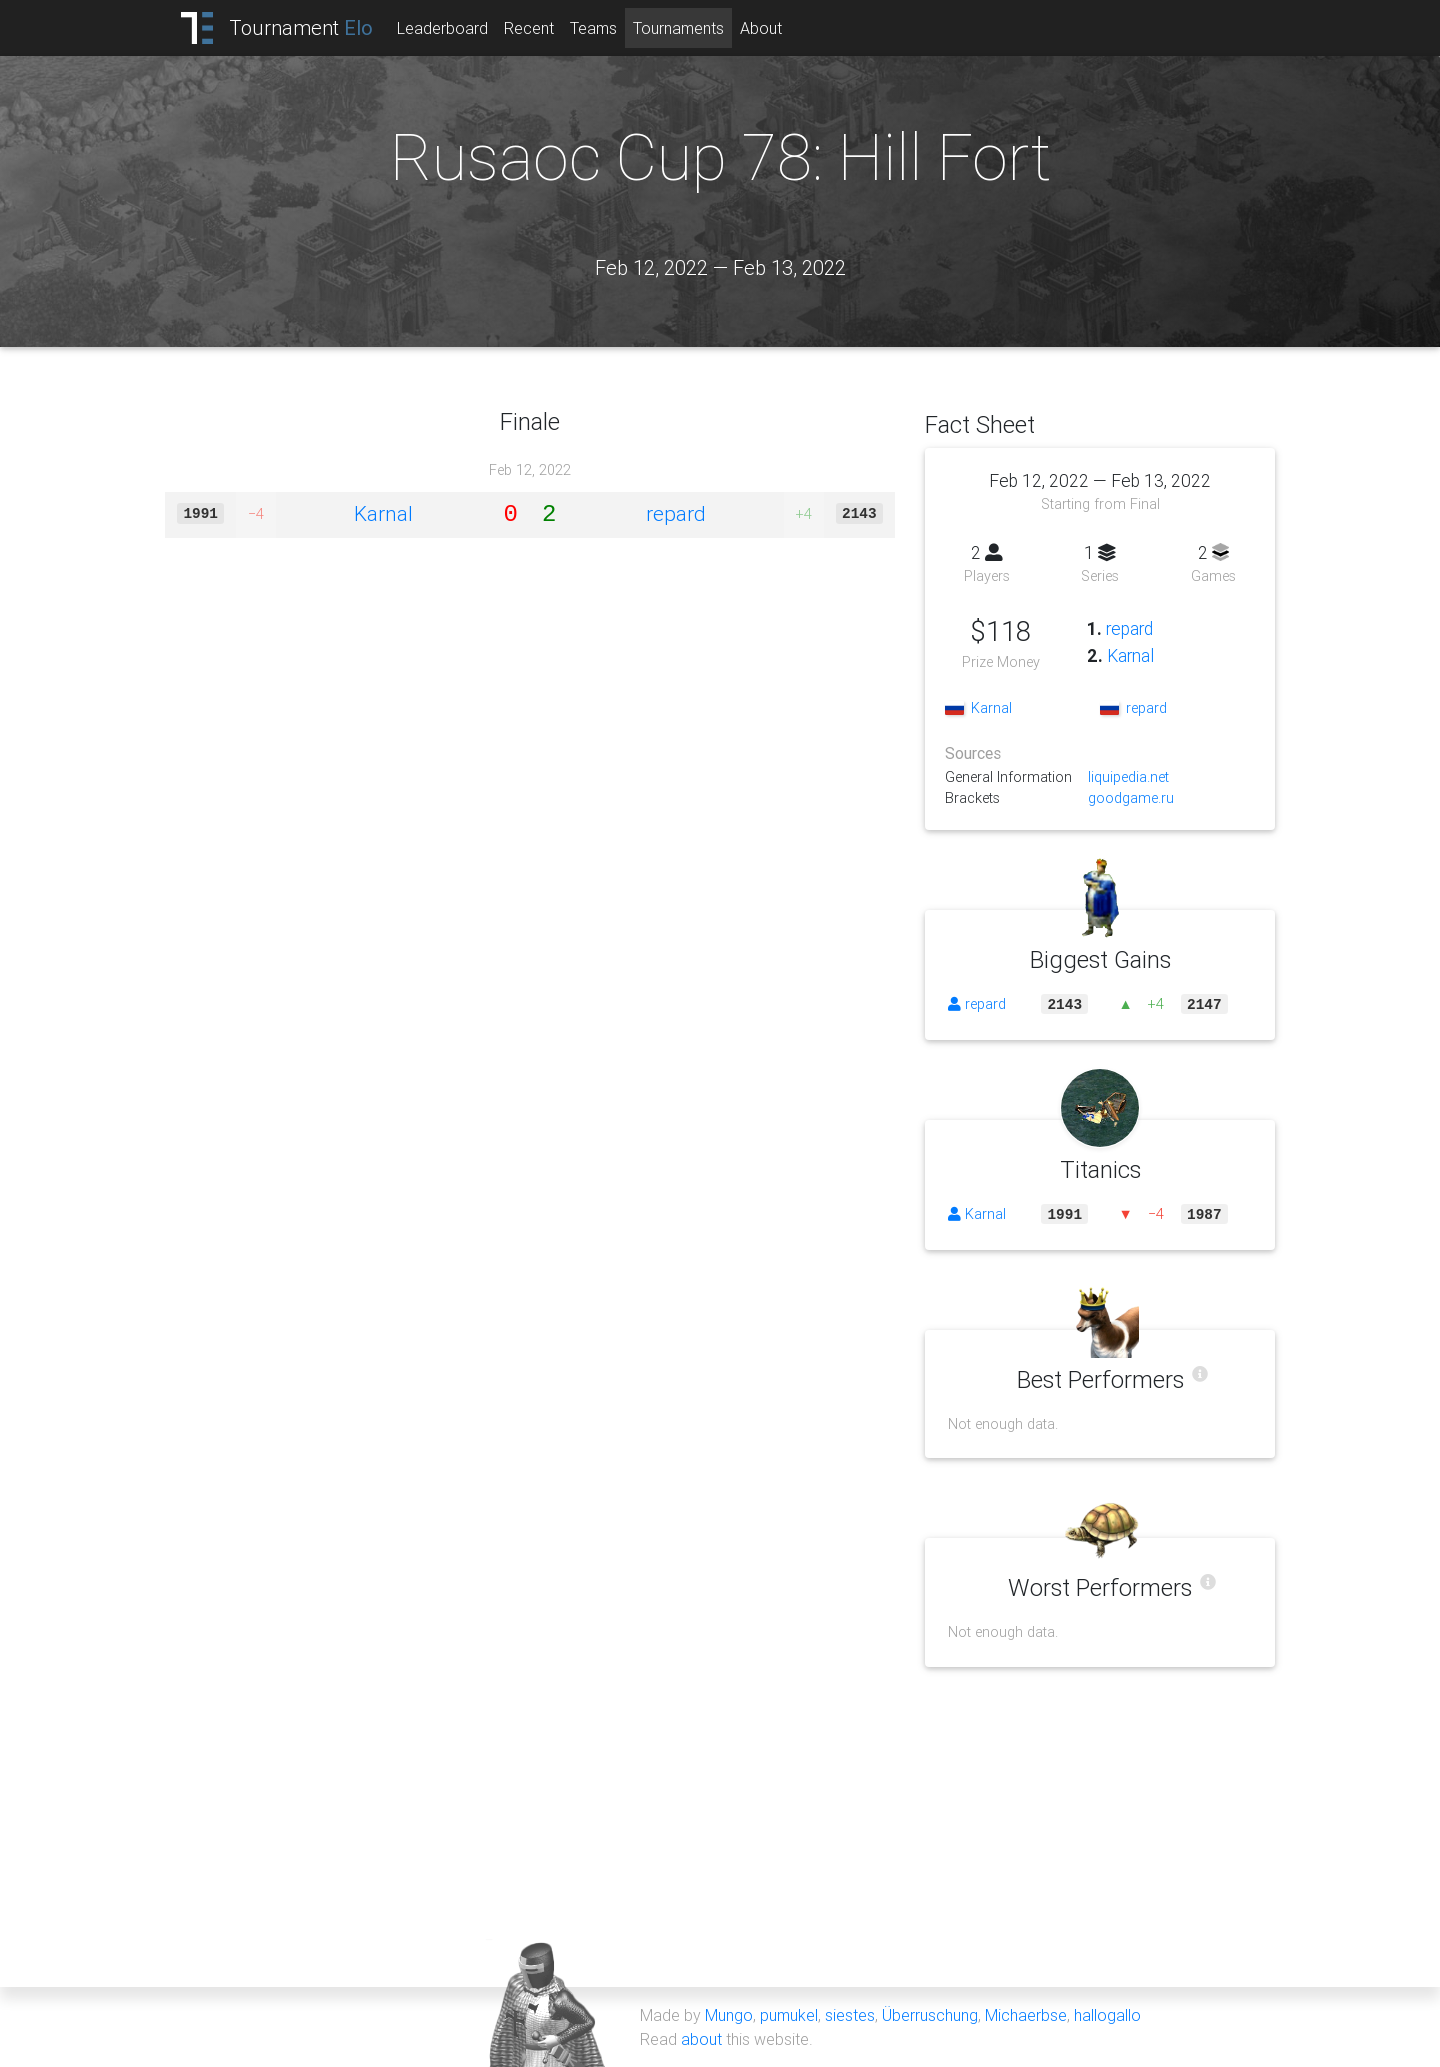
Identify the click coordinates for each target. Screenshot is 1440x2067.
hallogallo (1107, 2015)
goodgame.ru (1131, 798)
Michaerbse (1026, 2015)
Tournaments (678, 28)
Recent (529, 28)
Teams (593, 28)
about (701, 2039)
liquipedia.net (1128, 777)
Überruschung (930, 2015)
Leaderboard (442, 28)
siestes (850, 2015)
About (761, 28)
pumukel (789, 2015)
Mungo (729, 2015)
